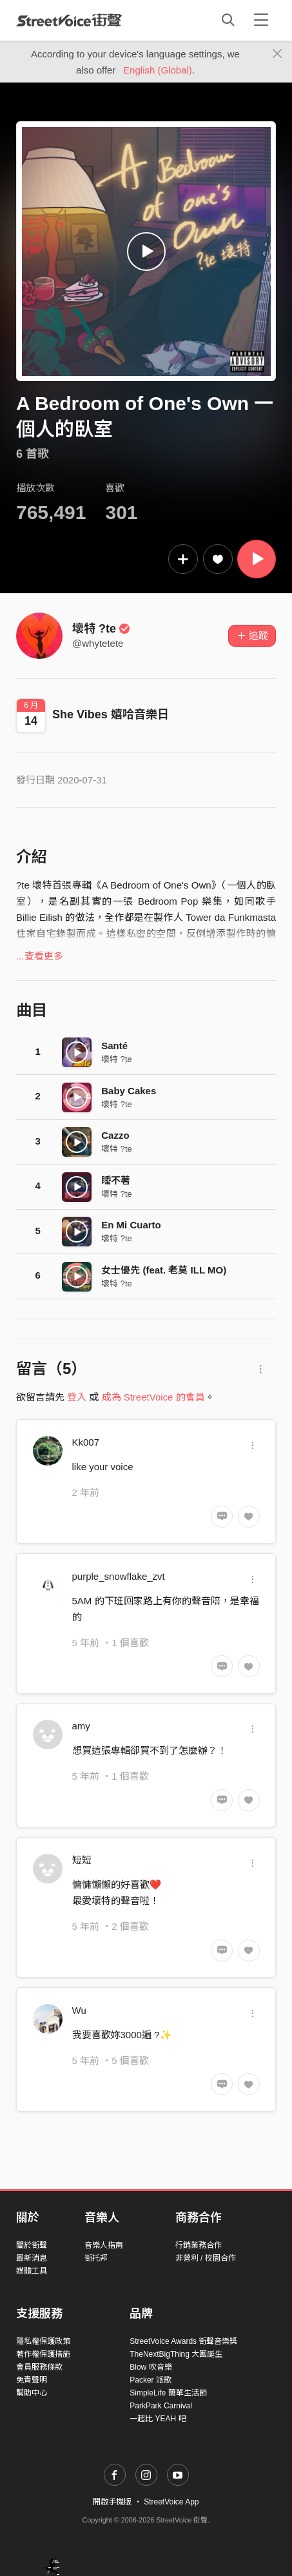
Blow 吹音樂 (150, 2367)
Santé (114, 1045)
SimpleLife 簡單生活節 (168, 2392)
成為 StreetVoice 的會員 (153, 1396)
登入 (76, 1396)
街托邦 (96, 2258)
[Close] (277, 54)
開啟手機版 (112, 2501)
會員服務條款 (39, 2367)
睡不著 (115, 1180)
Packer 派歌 (150, 2379)
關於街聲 (31, 2245)
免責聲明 (31, 2379)
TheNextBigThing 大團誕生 (176, 2354)
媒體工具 (31, 2271)
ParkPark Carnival (161, 2405)
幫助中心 (31, 2392)
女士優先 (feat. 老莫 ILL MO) (163, 1269)
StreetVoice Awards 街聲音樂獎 (183, 2341)
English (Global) (157, 69)
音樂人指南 (103, 2245)
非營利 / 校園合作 (205, 2258)
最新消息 (31, 2258)
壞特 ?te (101, 628)
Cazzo (115, 1135)
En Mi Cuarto (131, 1224)
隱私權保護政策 (43, 2341)
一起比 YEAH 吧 (158, 2418)
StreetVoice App (171, 2501)
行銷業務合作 (198, 2245)
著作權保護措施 (43, 2354)
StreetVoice (69, 20)
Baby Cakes (128, 1090)
